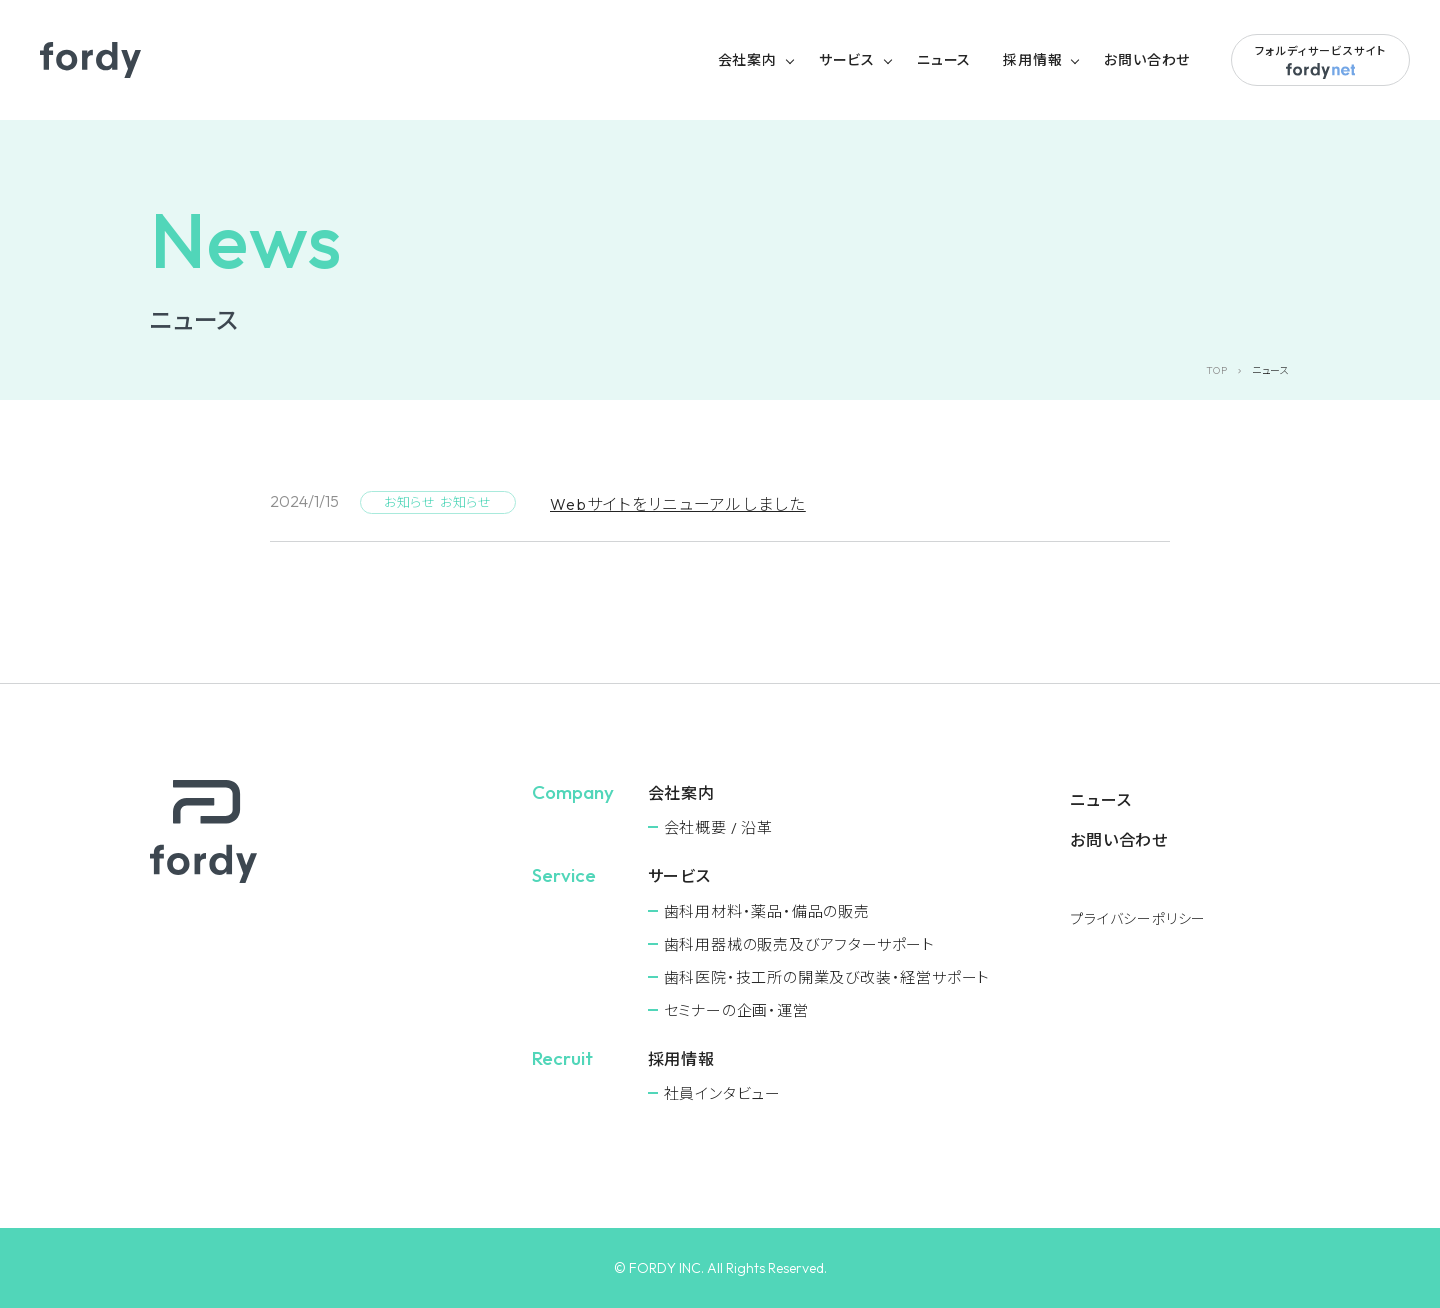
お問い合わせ (1147, 60)
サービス (847, 60)
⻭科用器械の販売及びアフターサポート (799, 944)
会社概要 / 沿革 (718, 827)
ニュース (944, 60)
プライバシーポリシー (1138, 919)
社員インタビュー (722, 1093)
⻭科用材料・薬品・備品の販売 (767, 911)
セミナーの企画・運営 (736, 1010)
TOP (1216, 370)
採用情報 (1032, 60)
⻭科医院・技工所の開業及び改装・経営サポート (827, 977)
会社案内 (747, 60)
